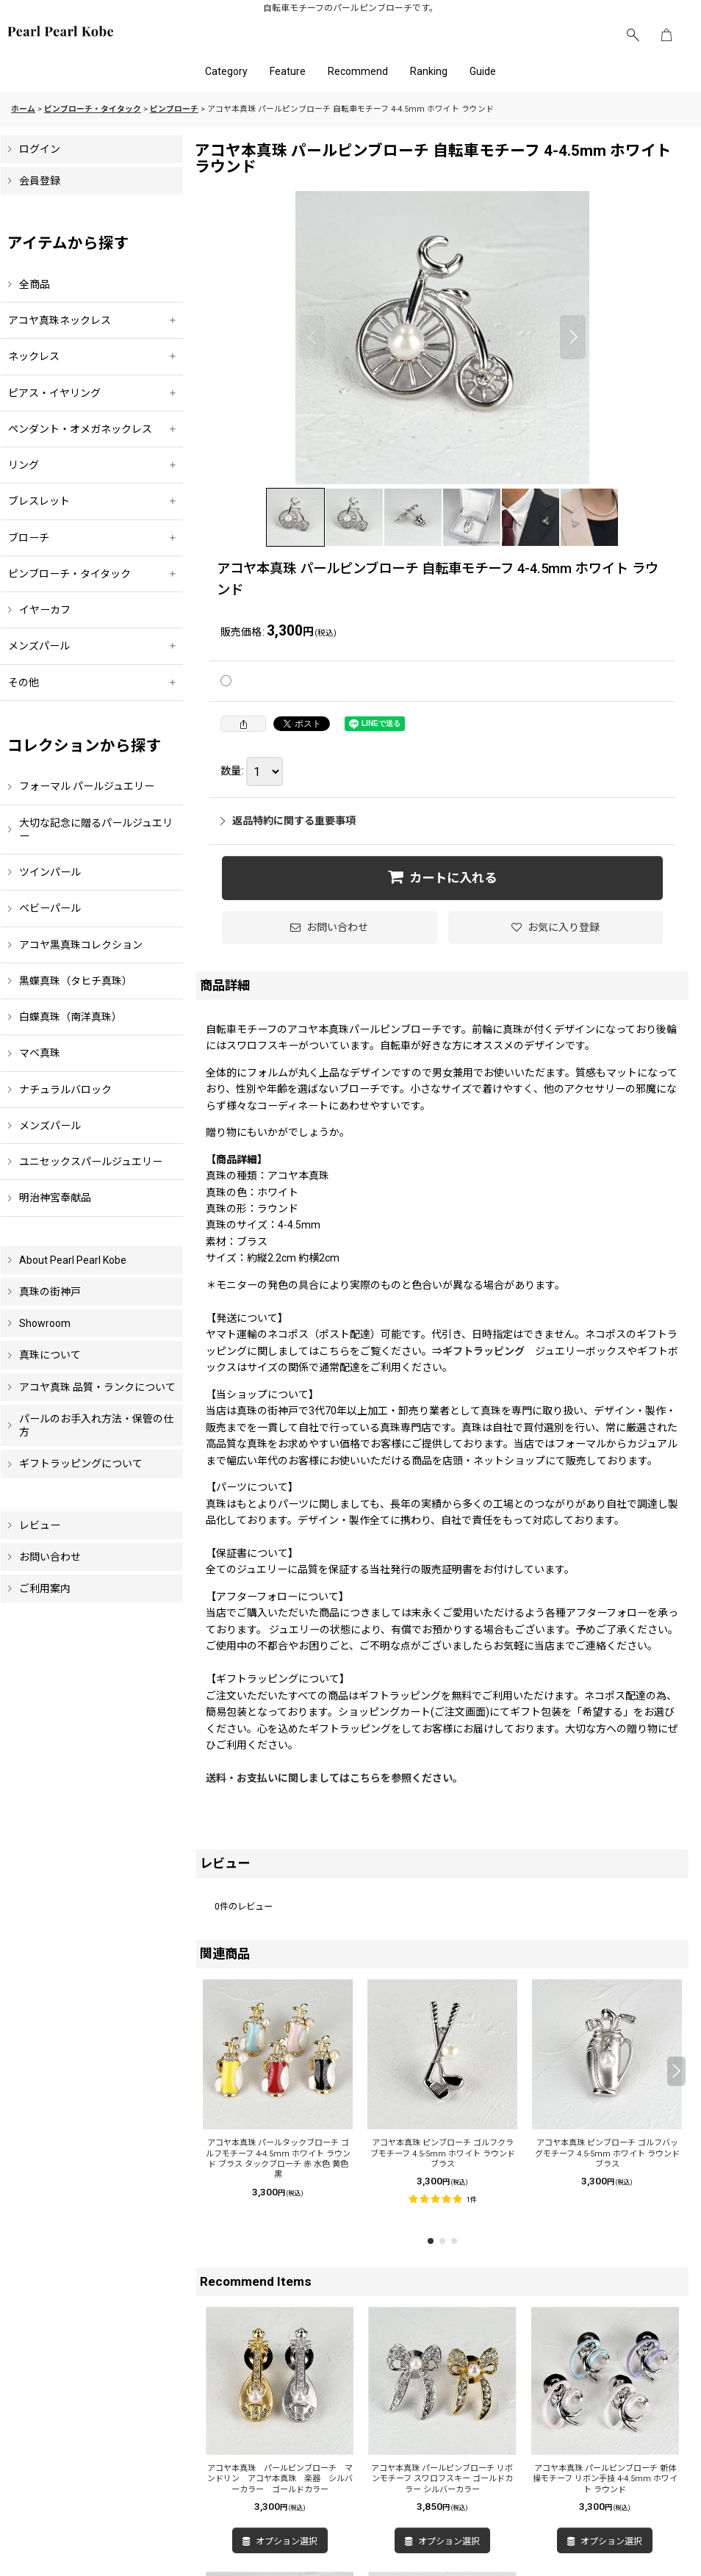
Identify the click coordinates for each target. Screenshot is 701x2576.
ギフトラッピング (483, 1351)
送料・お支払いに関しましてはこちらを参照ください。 (334, 1778)
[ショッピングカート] (666, 35)
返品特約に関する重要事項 (288, 821)
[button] (632, 35)
